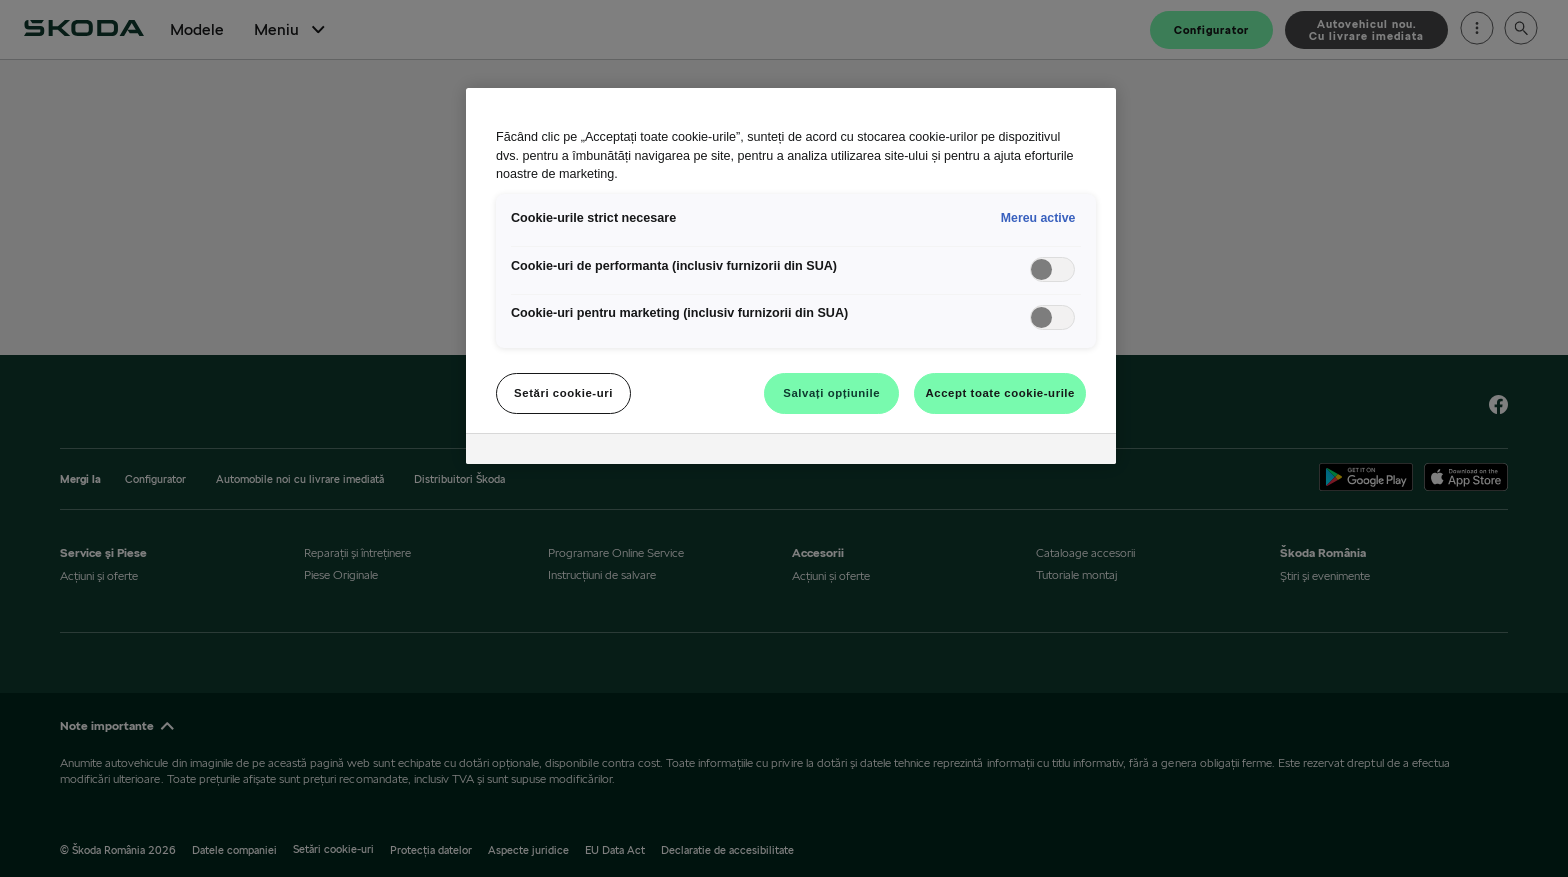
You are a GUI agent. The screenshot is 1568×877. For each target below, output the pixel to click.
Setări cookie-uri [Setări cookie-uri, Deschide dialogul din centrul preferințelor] (563, 393)
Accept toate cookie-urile (1000, 393)
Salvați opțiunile (831, 393)
